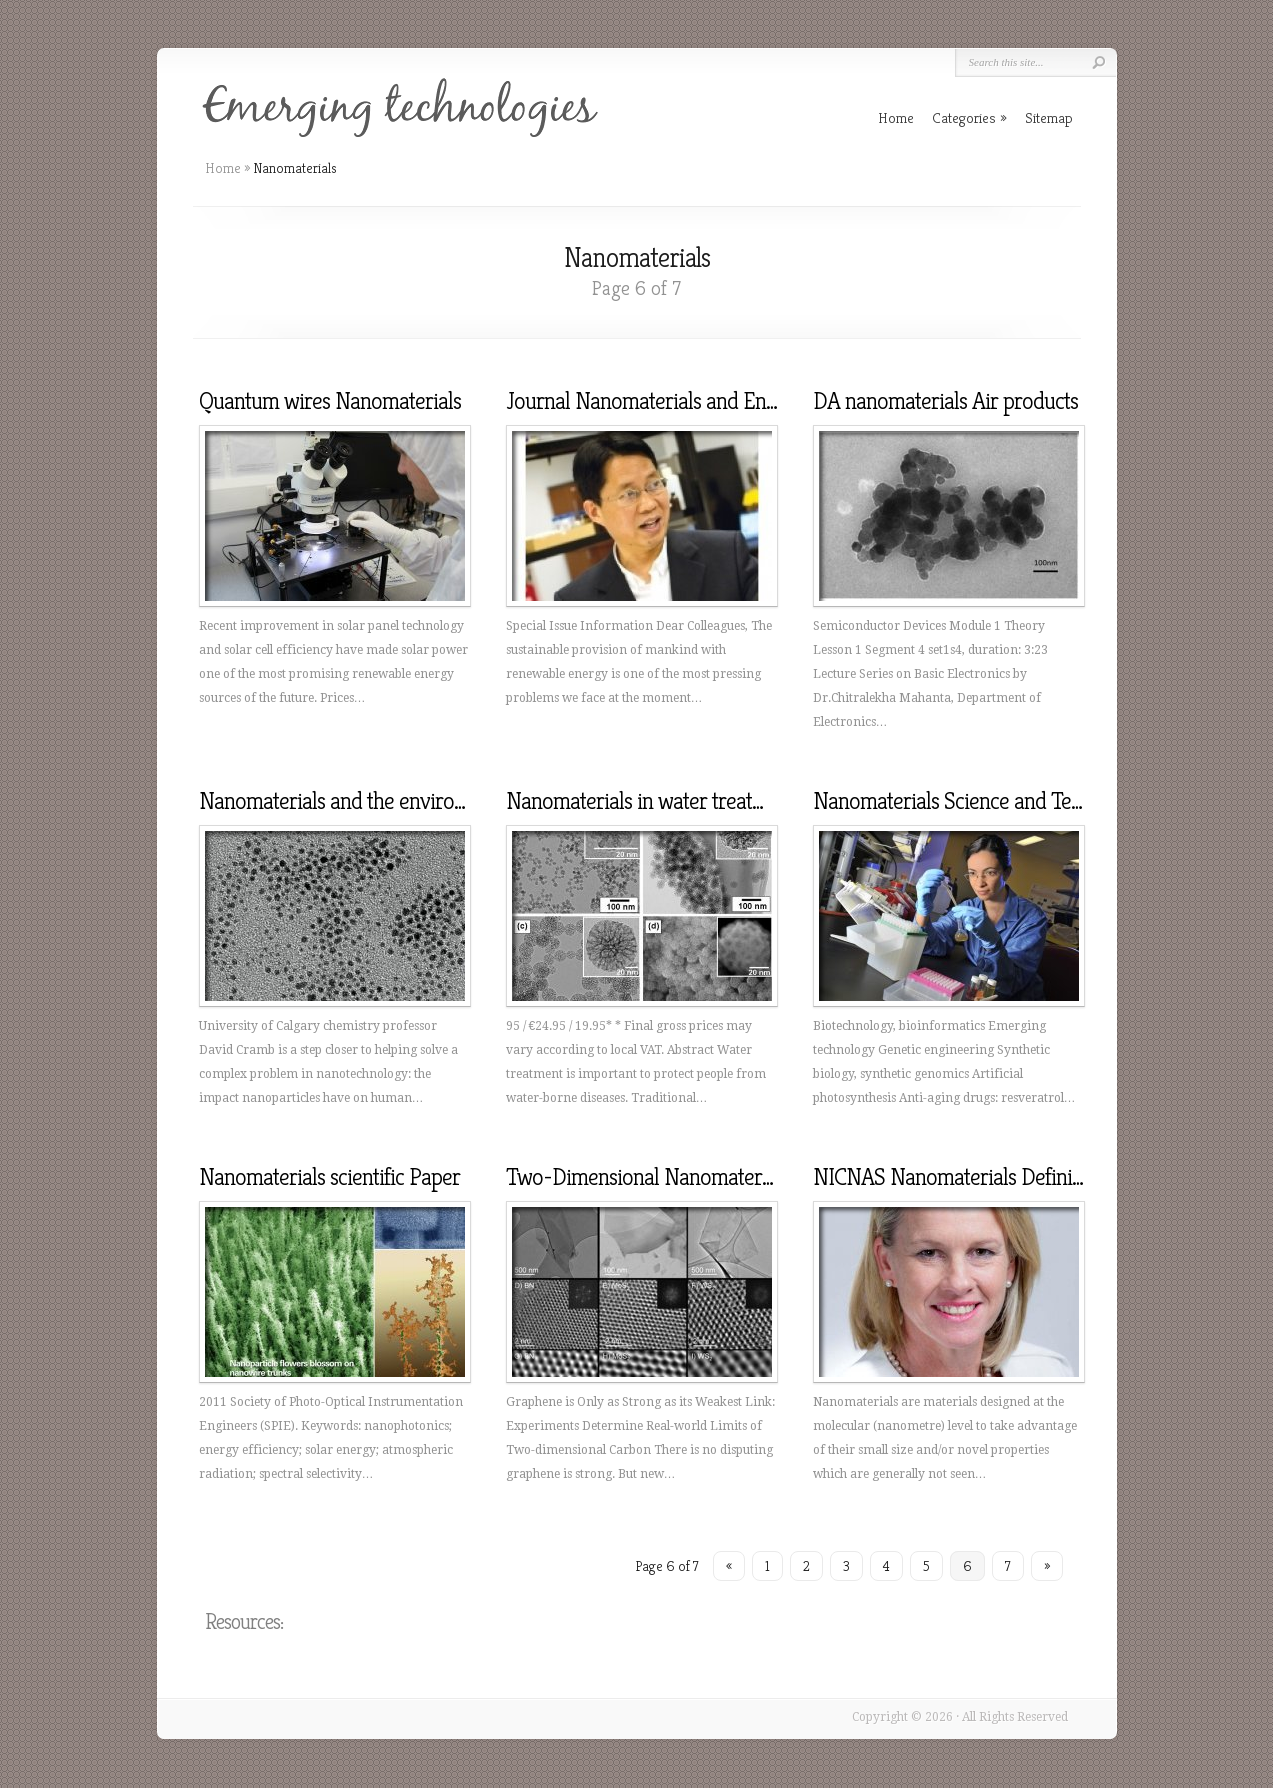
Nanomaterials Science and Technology (981, 801)
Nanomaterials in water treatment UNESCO (692, 801)
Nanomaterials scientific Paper (329, 1177)
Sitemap (1049, 117)
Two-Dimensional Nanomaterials (648, 1177)
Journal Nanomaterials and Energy (655, 401)
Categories (969, 117)
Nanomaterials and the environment (354, 801)
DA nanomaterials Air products (945, 401)
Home (223, 168)
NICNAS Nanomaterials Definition (959, 1177)
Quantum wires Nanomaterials (330, 401)
